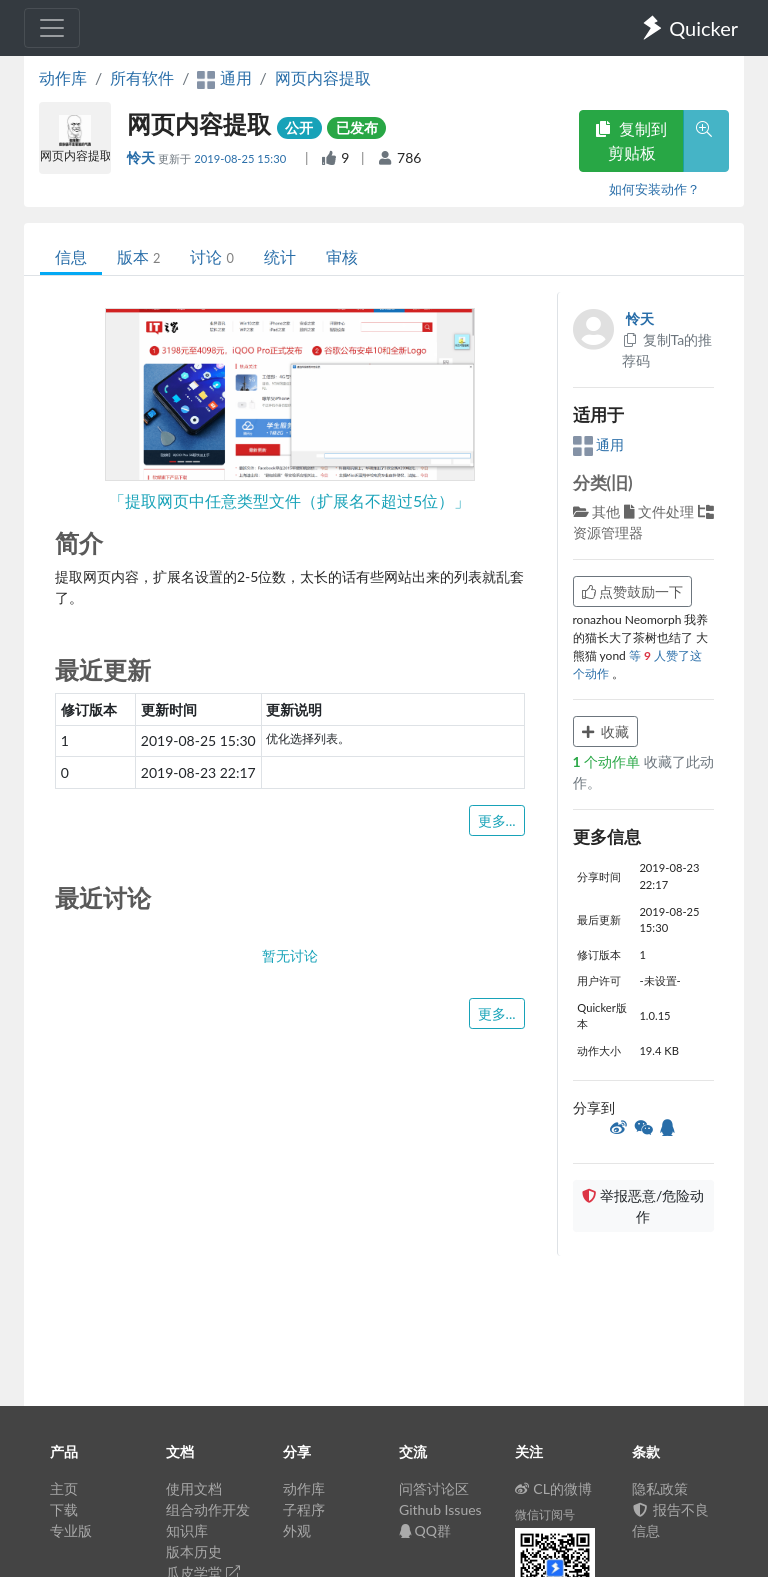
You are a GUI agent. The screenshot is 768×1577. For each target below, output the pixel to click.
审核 (342, 256)
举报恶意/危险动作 (643, 1206)
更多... (497, 820)
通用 (599, 444)
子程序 (304, 1509)
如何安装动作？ (654, 189)
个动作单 (608, 761)
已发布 (357, 127)
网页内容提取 (323, 77)
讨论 (211, 256)
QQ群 (425, 1530)
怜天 (142, 157)
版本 (138, 256)
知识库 (187, 1530)
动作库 (63, 77)
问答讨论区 (434, 1488)
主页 (64, 1488)
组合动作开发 (208, 1509)
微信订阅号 (545, 1514)
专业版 (71, 1530)
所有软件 (142, 77)
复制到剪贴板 (631, 140)
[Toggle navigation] (52, 28)
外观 (297, 1530)
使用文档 (194, 1488)
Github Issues (440, 1509)
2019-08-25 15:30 (241, 158)
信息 (71, 256)
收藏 (606, 731)
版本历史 (194, 1551)
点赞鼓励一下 (633, 591)
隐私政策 (660, 1488)
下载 (64, 1509)
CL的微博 (553, 1488)
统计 (280, 256)
